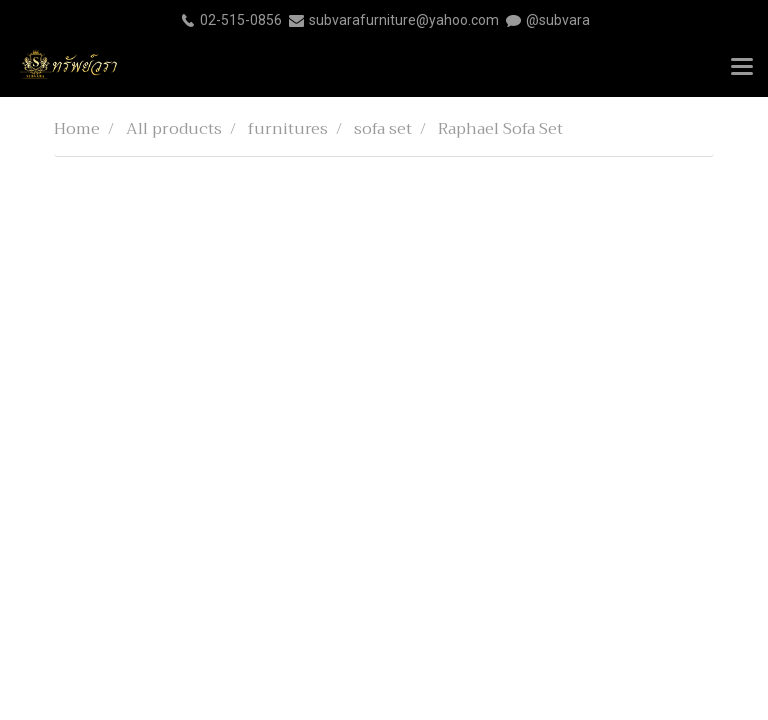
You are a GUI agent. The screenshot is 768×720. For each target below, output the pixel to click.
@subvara (558, 20)
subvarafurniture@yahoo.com (404, 20)
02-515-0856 (241, 20)
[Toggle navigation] (742, 68)
